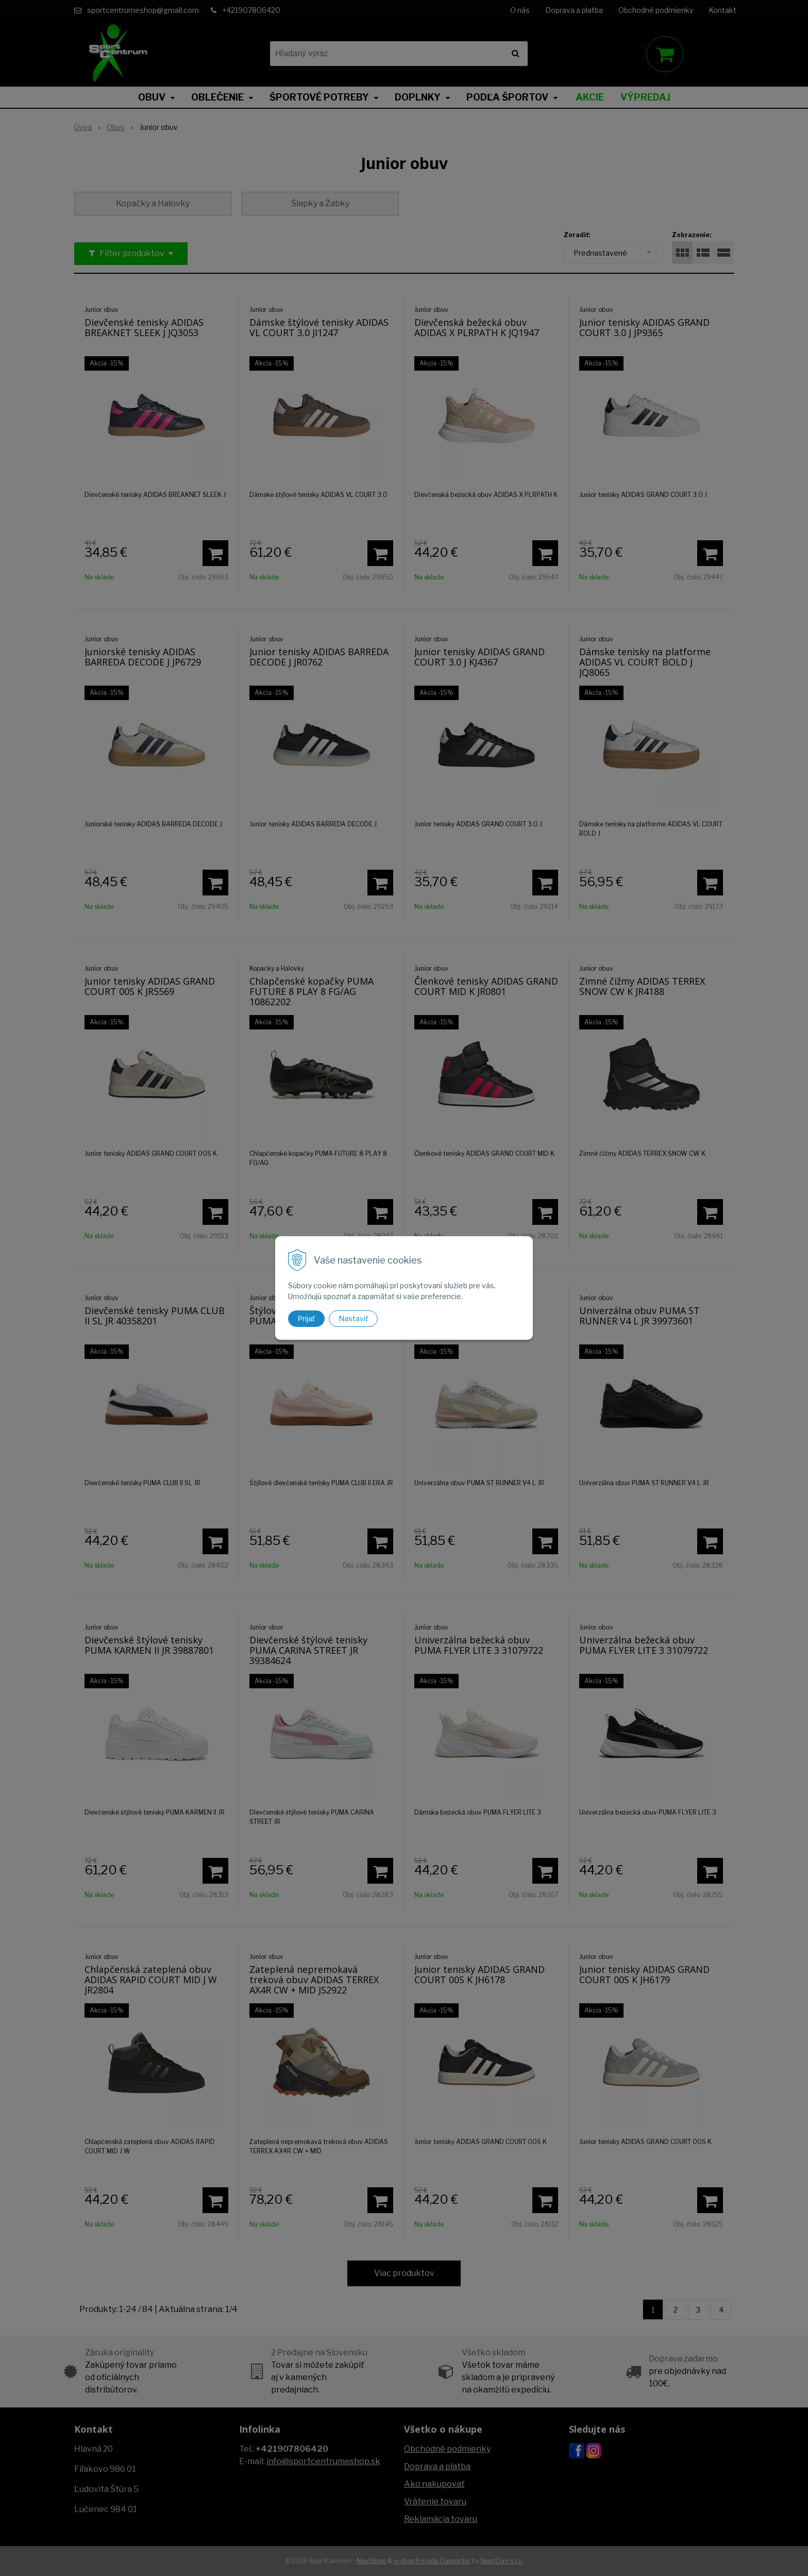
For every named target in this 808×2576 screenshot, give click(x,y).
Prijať (306, 1319)
